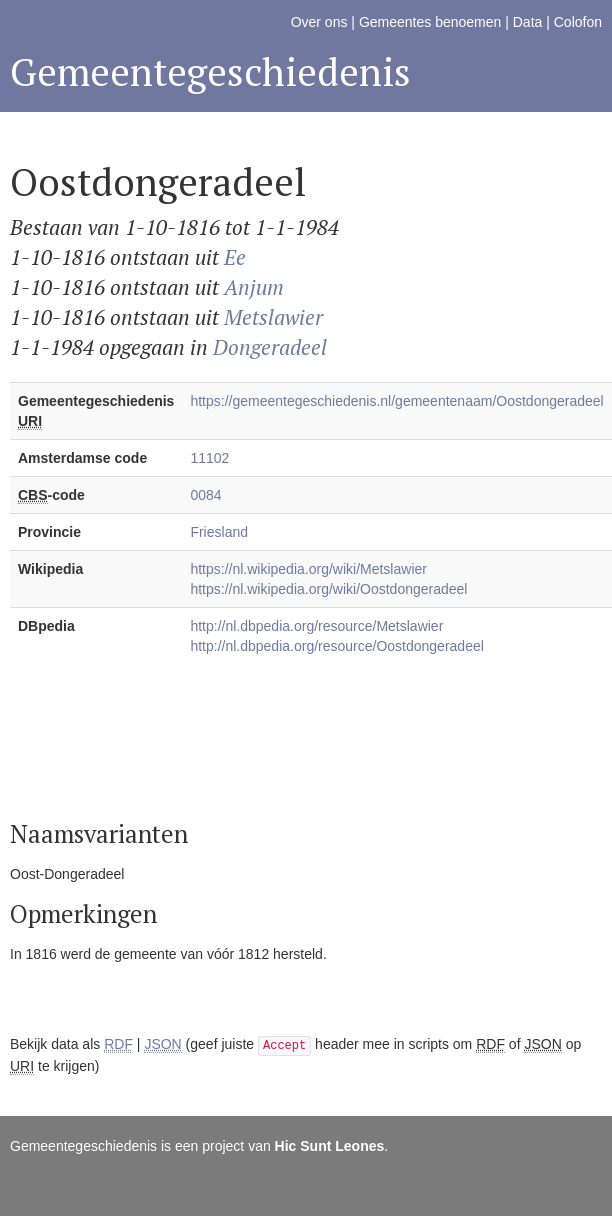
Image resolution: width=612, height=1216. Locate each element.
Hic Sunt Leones (330, 1146)
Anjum (254, 287)
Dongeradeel (270, 347)
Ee (235, 257)
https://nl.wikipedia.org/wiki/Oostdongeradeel (328, 589)
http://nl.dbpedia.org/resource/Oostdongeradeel (336, 646)
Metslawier (273, 317)
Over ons (319, 22)
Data (528, 22)
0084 (205, 495)
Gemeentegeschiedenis (210, 71)
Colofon (578, 22)
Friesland (219, 532)
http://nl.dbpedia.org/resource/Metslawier (316, 626)
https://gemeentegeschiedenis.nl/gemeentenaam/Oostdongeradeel (396, 401)
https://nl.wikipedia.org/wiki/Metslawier (308, 569)
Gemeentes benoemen (430, 22)
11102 (209, 458)
